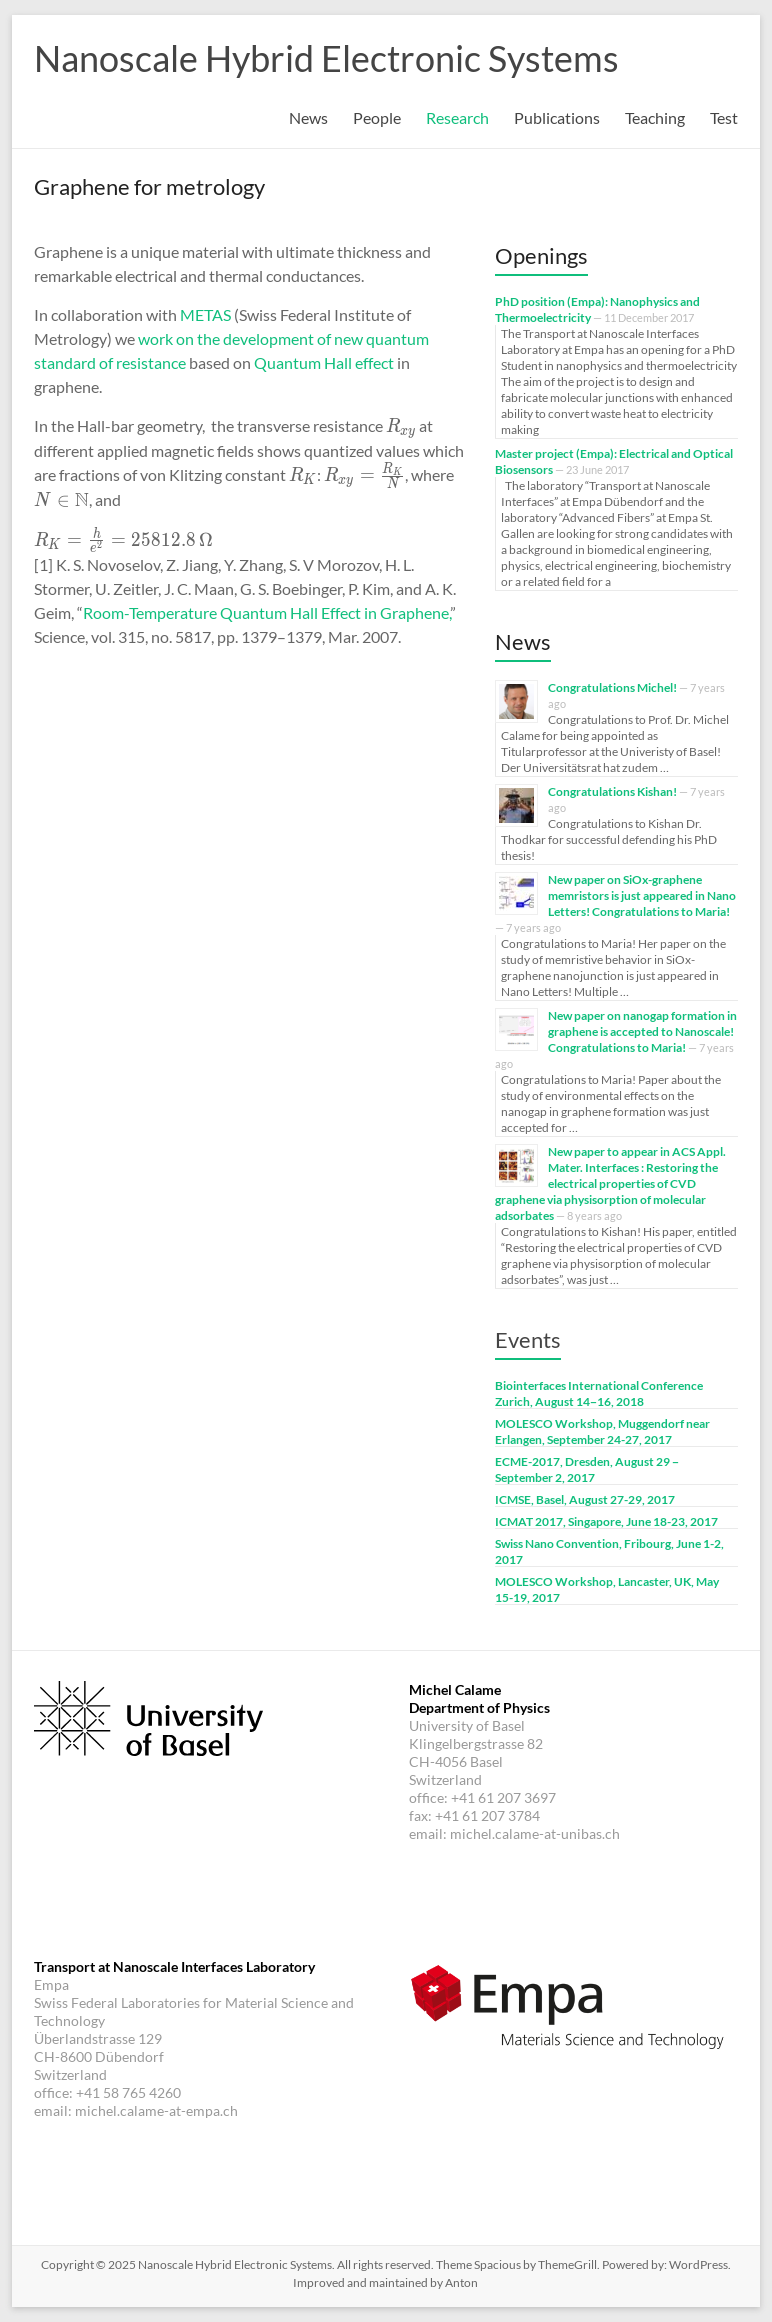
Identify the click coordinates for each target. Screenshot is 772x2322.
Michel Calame (455, 1689)
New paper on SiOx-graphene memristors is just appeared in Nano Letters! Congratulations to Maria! (642, 895)
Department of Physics (479, 1707)
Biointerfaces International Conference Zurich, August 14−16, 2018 (599, 1393)
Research (457, 117)
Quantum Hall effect (324, 362)
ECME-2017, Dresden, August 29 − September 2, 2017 (587, 1469)
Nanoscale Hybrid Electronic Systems (326, 58)
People (377, 117)
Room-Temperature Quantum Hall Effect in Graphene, (266, 612)
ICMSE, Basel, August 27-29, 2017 (585, 1499)
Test (724, 117)
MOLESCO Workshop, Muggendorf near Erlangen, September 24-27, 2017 (602, 1431)
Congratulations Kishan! (612, 791)
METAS (205, 314)
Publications (557, 117)
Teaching (655, 117)
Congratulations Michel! (612, 687)
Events (528, 1339)
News (308, 117)
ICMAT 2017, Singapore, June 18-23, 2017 (606, 1521)
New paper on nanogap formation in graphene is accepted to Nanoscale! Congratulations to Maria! (642, 1031)
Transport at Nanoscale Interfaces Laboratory (174, 1966)
